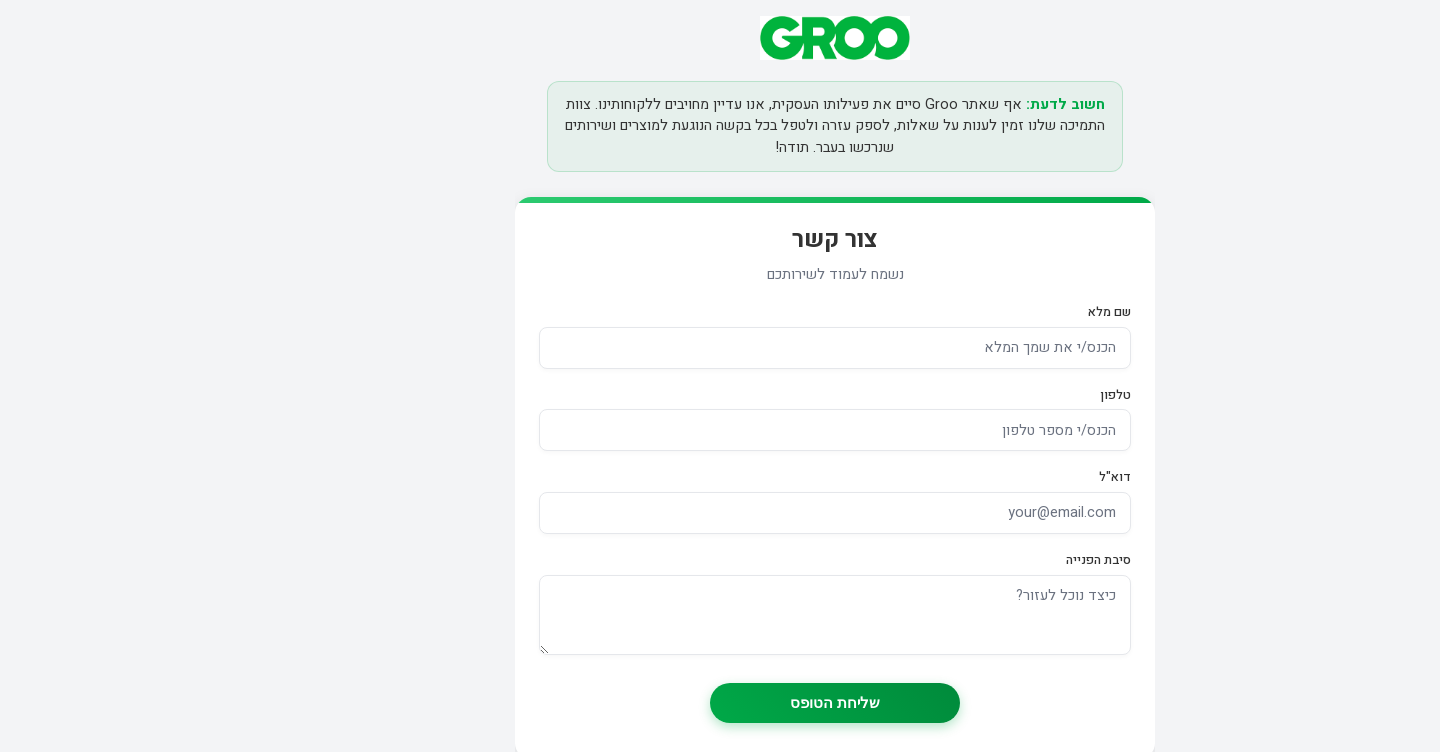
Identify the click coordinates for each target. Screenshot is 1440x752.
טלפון (1000, 395)
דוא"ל (1000, 477)
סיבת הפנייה (983, 560)
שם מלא (994, 312)
